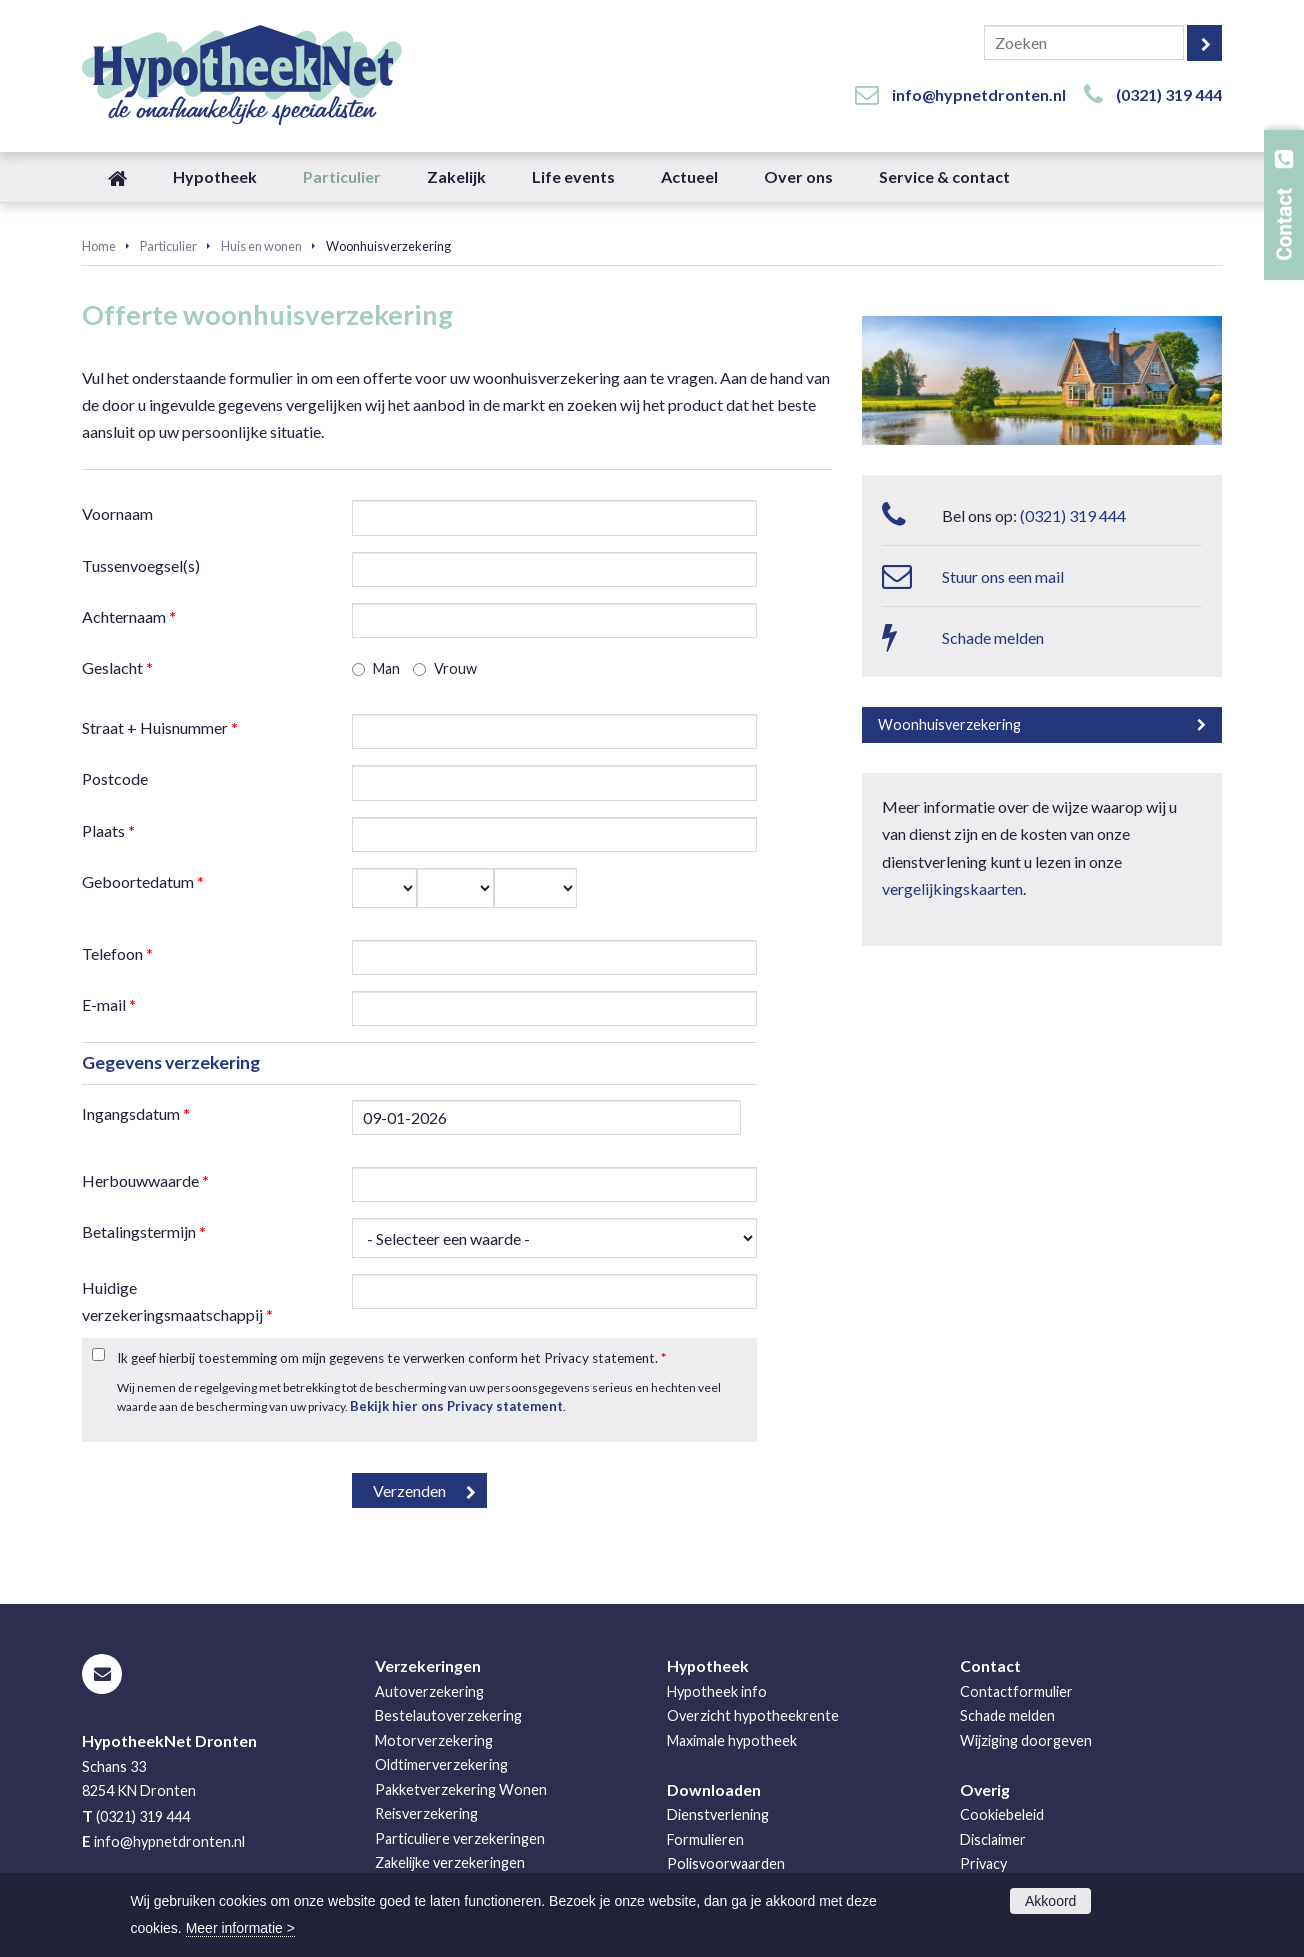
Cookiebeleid (1002, 1814)
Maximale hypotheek (732, 1740)
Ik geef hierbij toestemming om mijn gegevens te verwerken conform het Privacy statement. (391, 1358)
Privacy (983, 1863)
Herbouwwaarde (145, 1180)
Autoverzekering (429, 1691)
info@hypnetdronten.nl (979, 94)
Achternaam (129, 616)
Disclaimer (993, 1839)
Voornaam (117, 513)
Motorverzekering (434, 1740)
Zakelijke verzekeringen (450, 1862)
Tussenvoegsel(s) (141, 565)
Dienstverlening (718, 1814)
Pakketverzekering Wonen (461, 1789)
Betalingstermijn (144, 1231)
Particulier (168, 246)
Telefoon (117, 953)
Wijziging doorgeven (1026, 1740)
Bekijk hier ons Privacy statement (456, 1406)
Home (99, 246)
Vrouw (455, 668)
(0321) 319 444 (1169, 94)
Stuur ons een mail (1003, 576)
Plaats (108, 830)
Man (386, 668)
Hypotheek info (717, 1691)
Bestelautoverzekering (448, 1715)
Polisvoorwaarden (726, 1863)
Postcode (115, 778)
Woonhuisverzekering (949, 724)
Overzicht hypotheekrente (753, 1715)
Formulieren (705, 1839)
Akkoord (1050, 1901)
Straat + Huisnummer (160, 727)
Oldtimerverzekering (441, 1764)
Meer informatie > (240, 1928)
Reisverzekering (426, 1813)
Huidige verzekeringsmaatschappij (177, 1301)
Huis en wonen (261, 246)
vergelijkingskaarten (952, 888)
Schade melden (993, 637)
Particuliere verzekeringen (460, 1838)
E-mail (109, 1004)
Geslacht (117, 667)
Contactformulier (1016, 1691)
